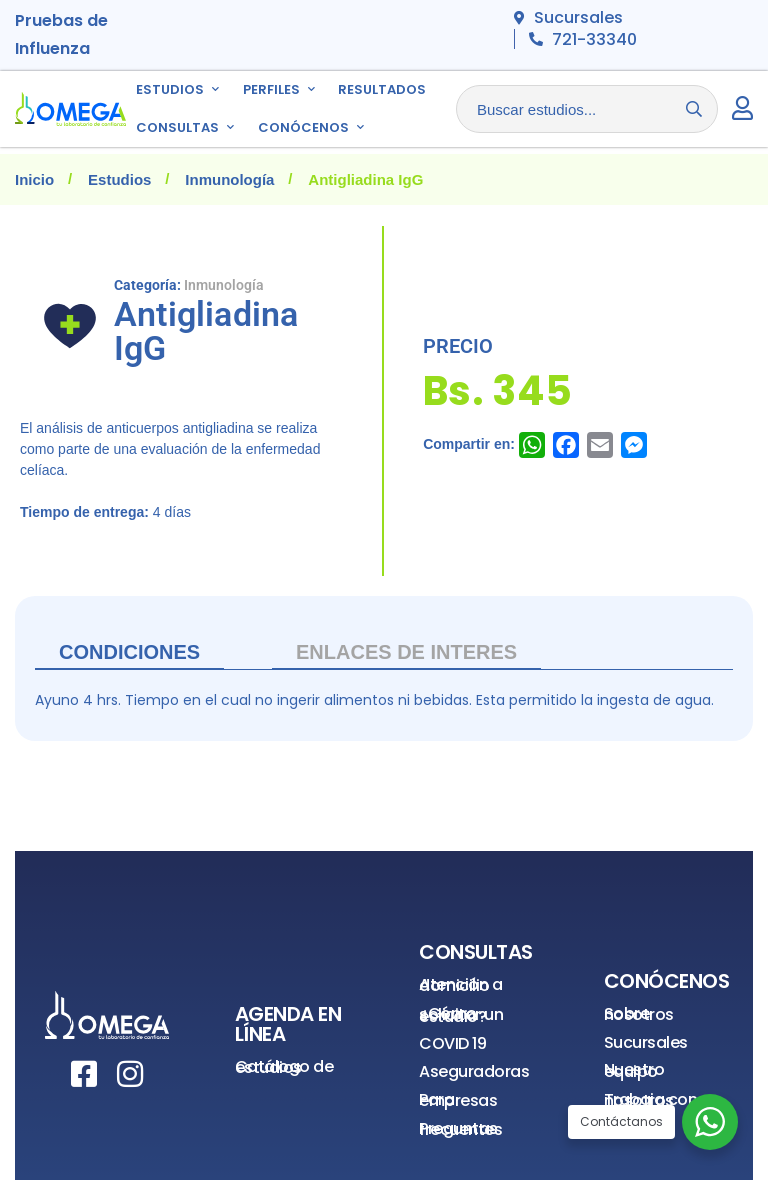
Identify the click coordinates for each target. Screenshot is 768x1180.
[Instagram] (130, 1074)
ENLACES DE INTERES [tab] (406, 652)
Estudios (119, 179)
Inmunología (229, 179)
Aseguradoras (474, 1071)
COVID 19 (452, 1043)
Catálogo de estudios (284, 1067)
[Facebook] (84, 1074)
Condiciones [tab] (129, 652)
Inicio (34, 179)
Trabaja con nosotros (651, 1100)
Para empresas (458, 1100)
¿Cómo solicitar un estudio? (461, 1015)
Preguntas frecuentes (460, 1129)
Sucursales (646, 1042)
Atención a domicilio (460, 985)
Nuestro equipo (634, 1070)
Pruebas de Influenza (61, 34)
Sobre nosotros (639, 1014)
